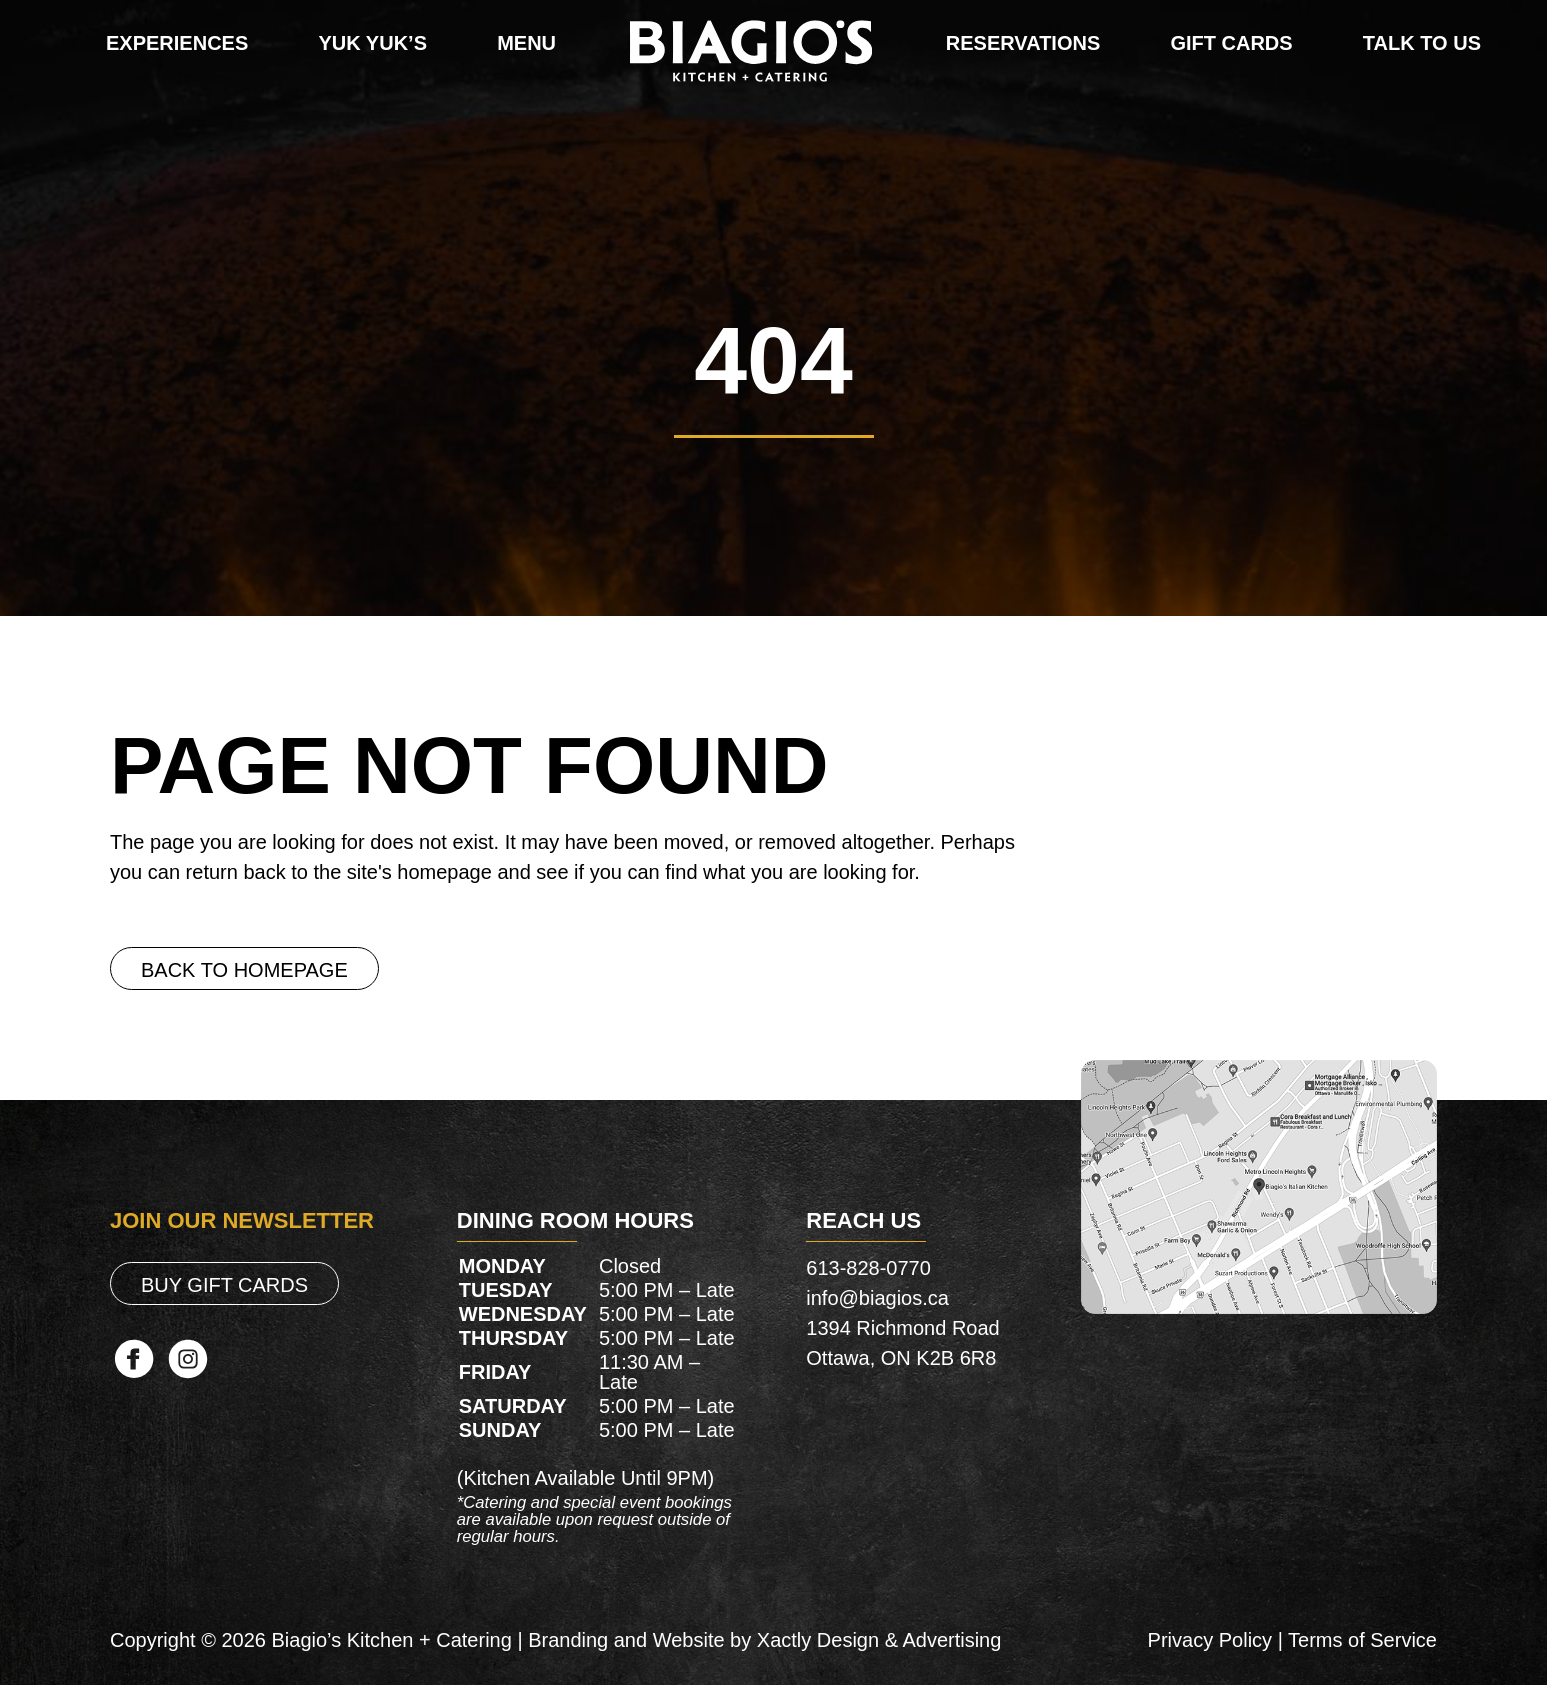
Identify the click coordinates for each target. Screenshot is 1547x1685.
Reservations (1023, 43)
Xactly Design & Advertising (879, 1640)
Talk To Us (1422, 43)
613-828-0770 (868, 1268)
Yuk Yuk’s (372, 43)
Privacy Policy (1210, 1640)
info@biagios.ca (877, 1298)
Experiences (177, 43)
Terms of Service (1362, 1640)
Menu (526, 43)
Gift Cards (1231, 43)
